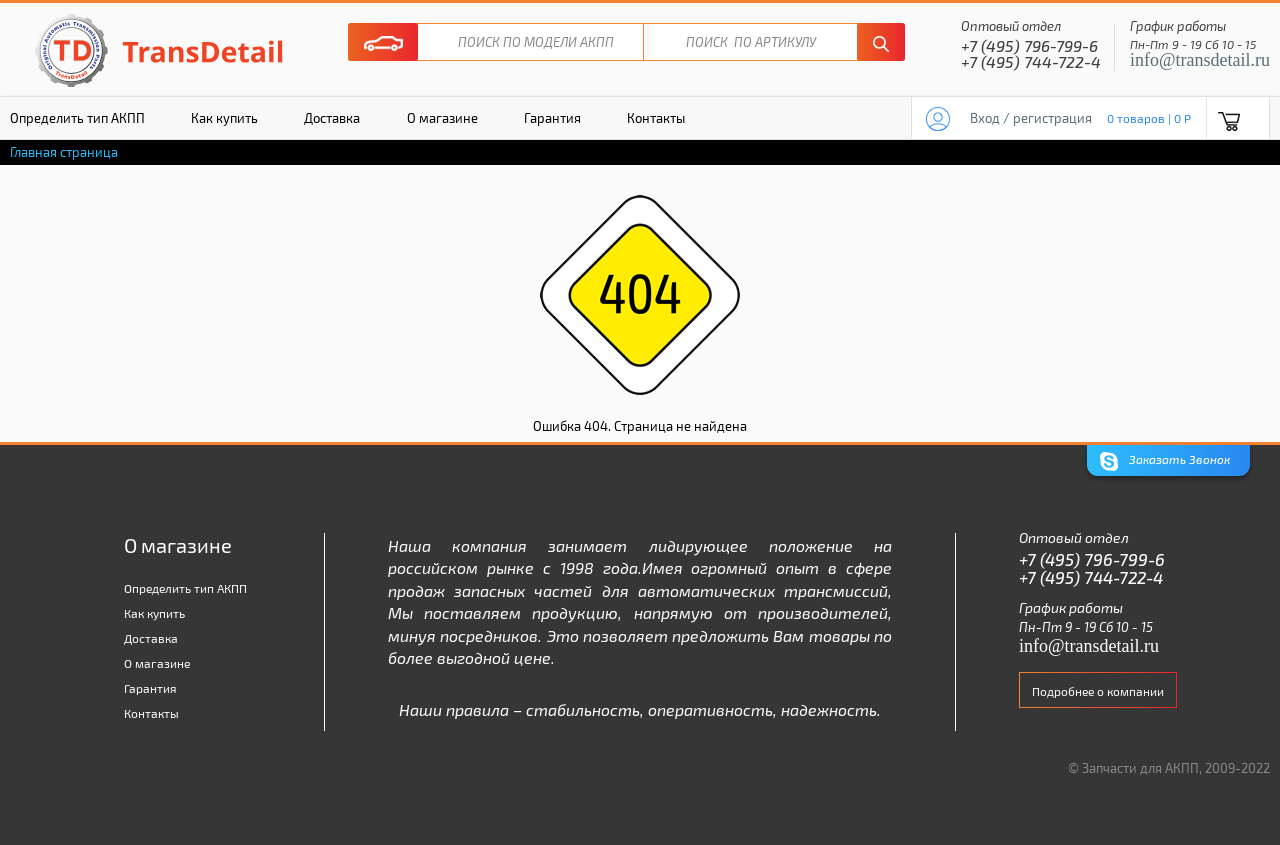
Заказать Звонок (1165, 461)
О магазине (442, 118)
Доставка (332, 118)
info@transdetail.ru (1200, 60)
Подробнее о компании (1098, 691)
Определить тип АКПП (185, 588)
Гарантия (552, 118)
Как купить (224, 118)
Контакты (656, 118)
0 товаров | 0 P (1149, 118)
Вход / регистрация (1031, 118)
